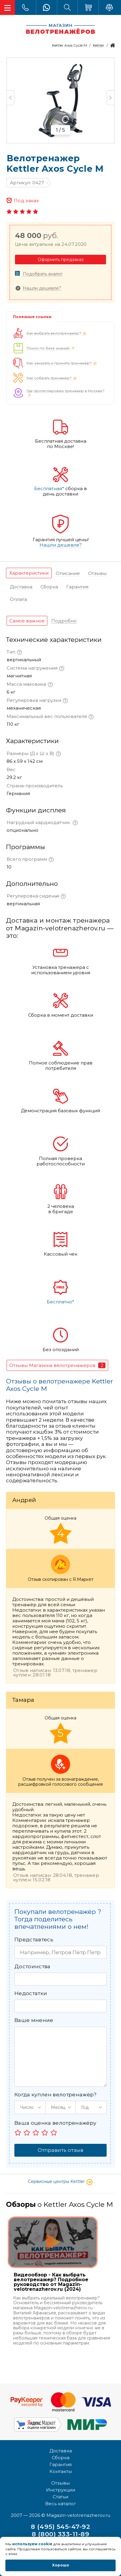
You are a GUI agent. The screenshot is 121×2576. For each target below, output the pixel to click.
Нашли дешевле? (42, 288)
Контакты (60, 2471)
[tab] (29, 573)
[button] (29, 2107)
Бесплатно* (60, 1302)
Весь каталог (60, 2503)
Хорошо (60, 2565)
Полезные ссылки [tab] (32, 316)
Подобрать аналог (43, 274)
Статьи (60, 2497)
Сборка (60, 2457)
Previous (10, 97)
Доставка (60, 2451)
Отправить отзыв (60, 2150)
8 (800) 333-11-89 (60, 2534)
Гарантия (60, 2464)
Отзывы (60, 2483)
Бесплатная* (49, 488)
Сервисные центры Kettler (60, 2181)
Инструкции (60, 2490)
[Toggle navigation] (7, 7)
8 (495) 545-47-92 (60, 2526)
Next (110, 97)
